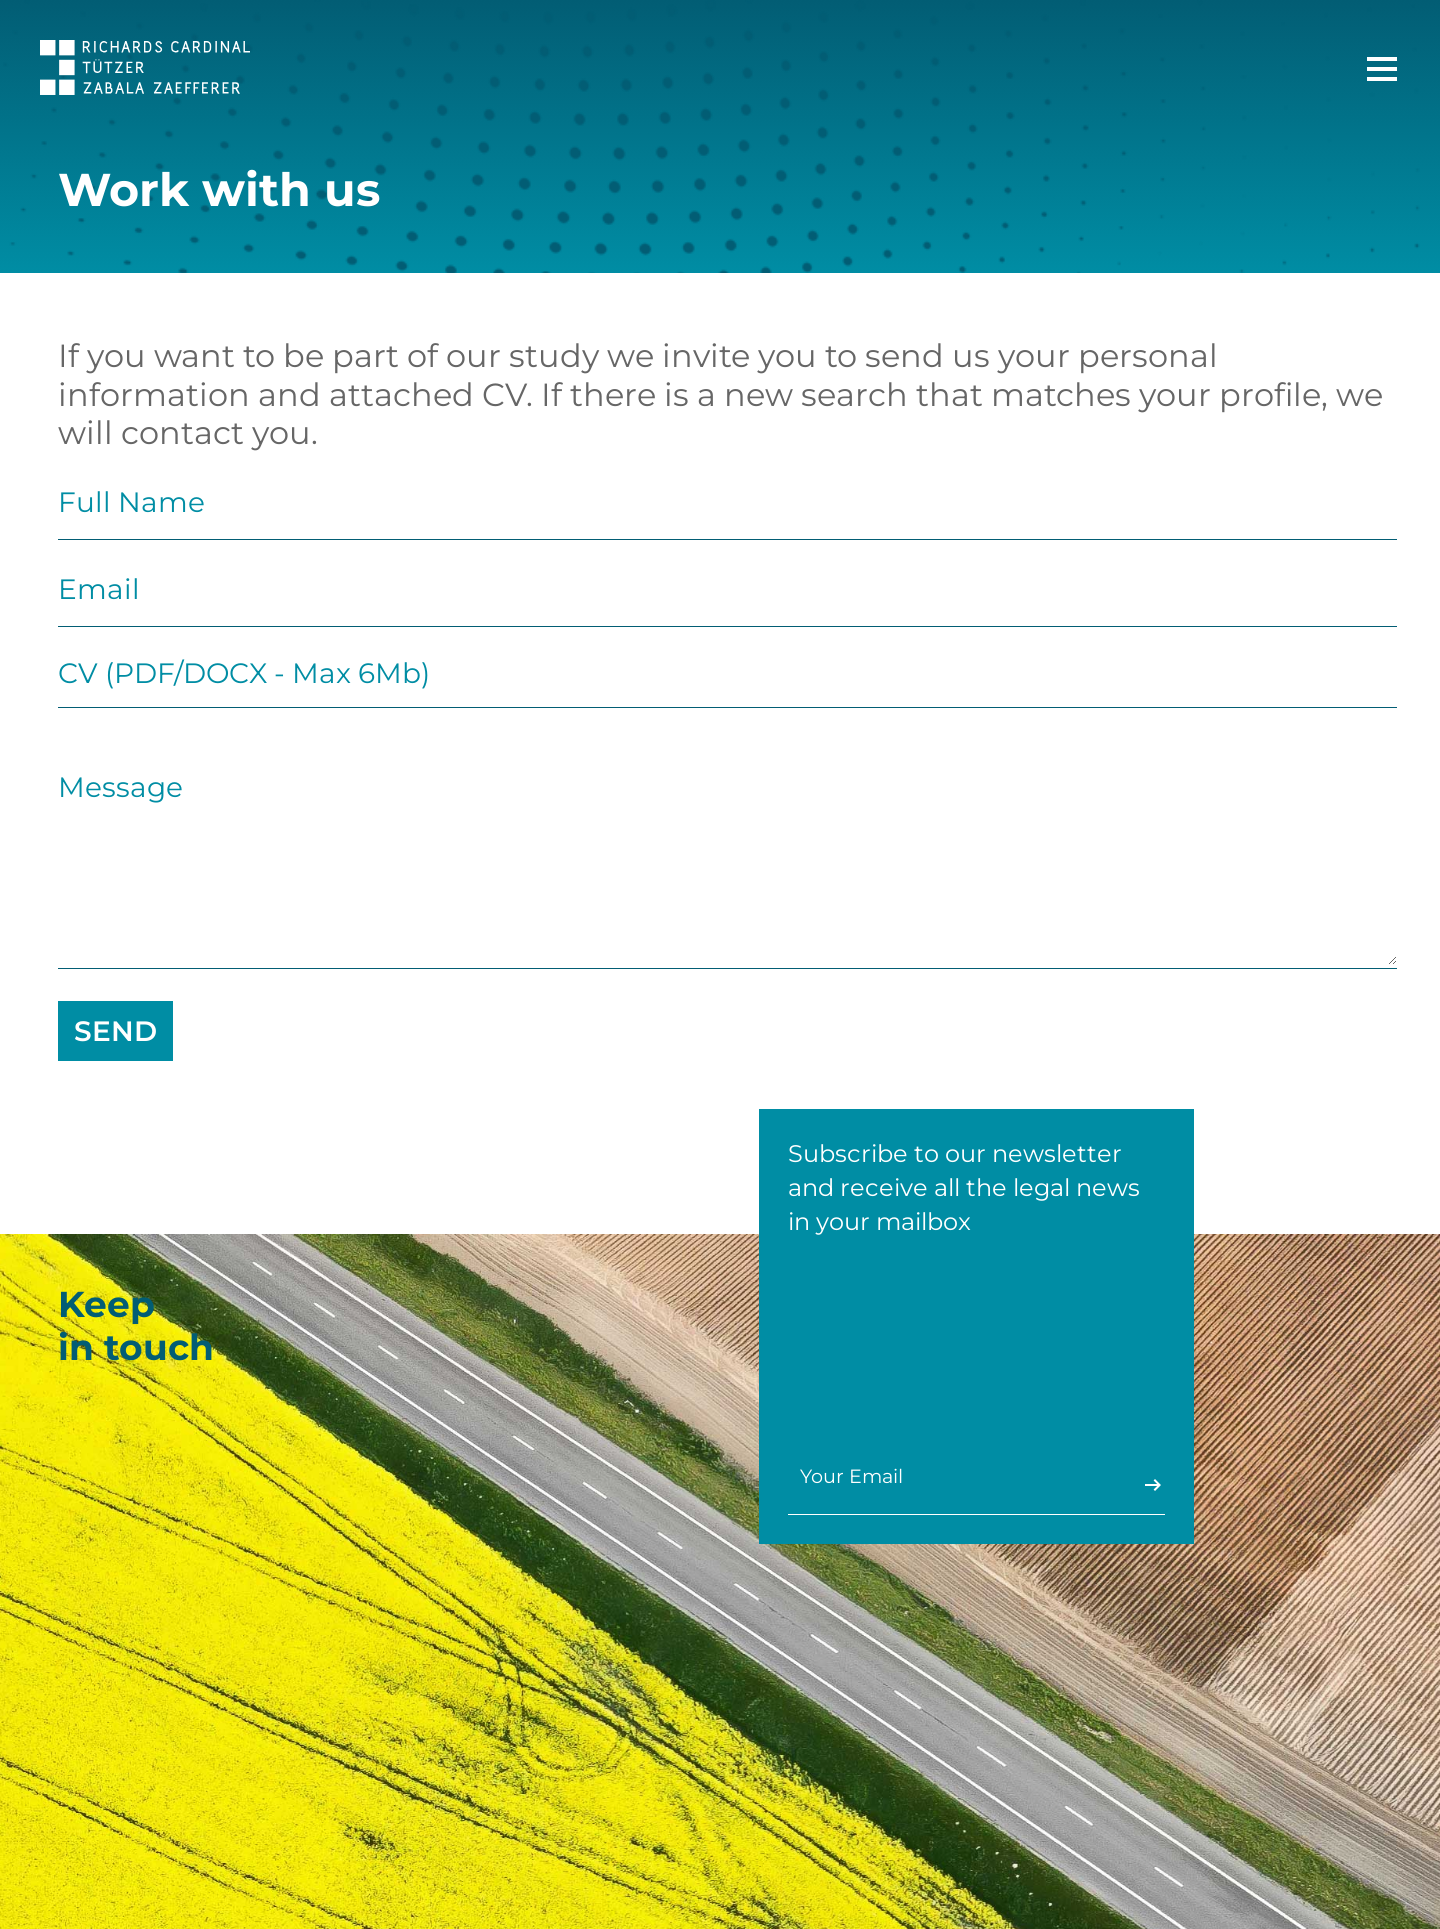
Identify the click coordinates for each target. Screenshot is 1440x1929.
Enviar (1151, 1485)
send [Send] (115, 1031)
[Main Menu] (1382, 69)
